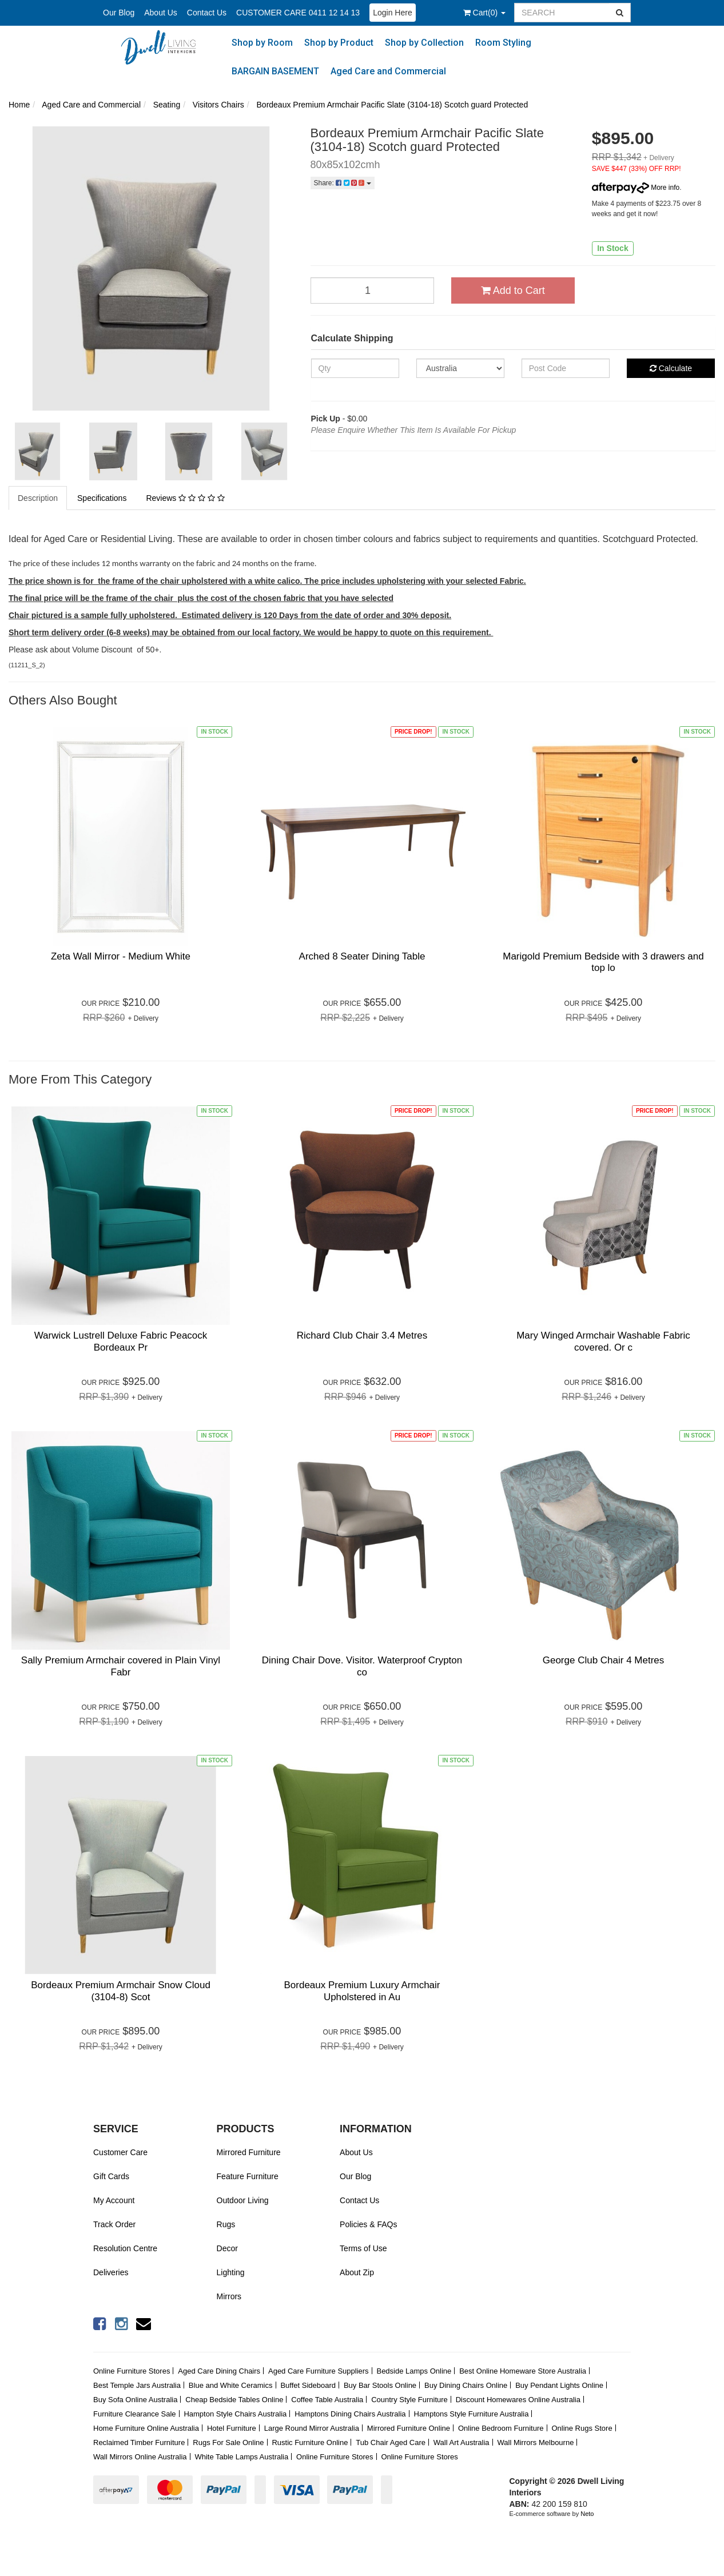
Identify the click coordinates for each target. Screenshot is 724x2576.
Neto (587, 2513)
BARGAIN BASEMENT (275, 71)
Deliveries (110, 2272)
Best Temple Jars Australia (137, 2385)
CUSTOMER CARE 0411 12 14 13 (298, 12)
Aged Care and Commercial (388, 71)
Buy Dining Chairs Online (465, 2385)
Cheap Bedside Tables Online (234, 2399)
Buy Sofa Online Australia (135, 2399)
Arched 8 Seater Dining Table (362, 956)
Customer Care (120, 2152)
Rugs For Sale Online (228, 2442)
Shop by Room (262, 42)
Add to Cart (513, 290)
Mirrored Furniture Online (408, 2428)
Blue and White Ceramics (231, 2385)
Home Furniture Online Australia (146, 2428)
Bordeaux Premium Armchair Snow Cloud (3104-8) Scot (120, 1991)
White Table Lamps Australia (241, 2456)
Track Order (114, 2224)
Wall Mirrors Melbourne (536, 2442)
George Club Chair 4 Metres (604, 1660)
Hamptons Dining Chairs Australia (350, 2414)
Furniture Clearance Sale (134, 2414)
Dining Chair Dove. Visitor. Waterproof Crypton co (362, 1666)
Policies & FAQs (368, 2224)
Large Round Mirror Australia (311, 2428)
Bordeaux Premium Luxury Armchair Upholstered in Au (362, 1991)
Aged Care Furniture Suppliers (318, 2371)
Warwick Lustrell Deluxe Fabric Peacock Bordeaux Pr (121, 1341)
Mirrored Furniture (249, 2152)
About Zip (357, 2272)
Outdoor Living (243, 2200)
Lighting (231, 2272)
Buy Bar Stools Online (380, 2385)
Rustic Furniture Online (310, 2442)
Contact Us (206, 12)
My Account (113, 2200)
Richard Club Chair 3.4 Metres (362, 1335)
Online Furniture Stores (131, 2371)
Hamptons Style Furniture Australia (471, 2414)
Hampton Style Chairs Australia (235, 2414)
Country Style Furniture (409, 2399)
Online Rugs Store (581, 2428)
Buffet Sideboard (308, 2385)
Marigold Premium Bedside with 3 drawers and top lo (603, 962)
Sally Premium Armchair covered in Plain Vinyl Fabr (120, 1666)
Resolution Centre (125, 2248)
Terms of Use (363, 2248)
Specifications (101, 498)
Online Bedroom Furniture (501, 2428)
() (484, 12)
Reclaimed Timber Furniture (139, 2442)
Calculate (671, 368)
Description (38, 498)
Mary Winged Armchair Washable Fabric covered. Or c (603, 1341)
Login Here (392, 12)
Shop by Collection (424, 42)
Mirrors (229, 2296)
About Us (160, 12)
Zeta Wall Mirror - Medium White (120, 956)
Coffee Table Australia (327, 2399)
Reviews (185, 498)
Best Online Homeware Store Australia (522, 2371)
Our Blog (118, 12)
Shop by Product (338, 42)
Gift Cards (111, 2176)
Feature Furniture (248, 2176)
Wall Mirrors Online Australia (140, 2456)
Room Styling (503, 42)
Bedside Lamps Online (413, 2371)
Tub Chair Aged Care (390, 2442)
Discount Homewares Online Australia (518, 2399)
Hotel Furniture (231, 2428)
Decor (227, 2248)
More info (635, 188)
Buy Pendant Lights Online (559, 2385)
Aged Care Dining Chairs (219, 2371)
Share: (342, 183)
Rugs (226, 2224)
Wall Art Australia (461, 2442)
